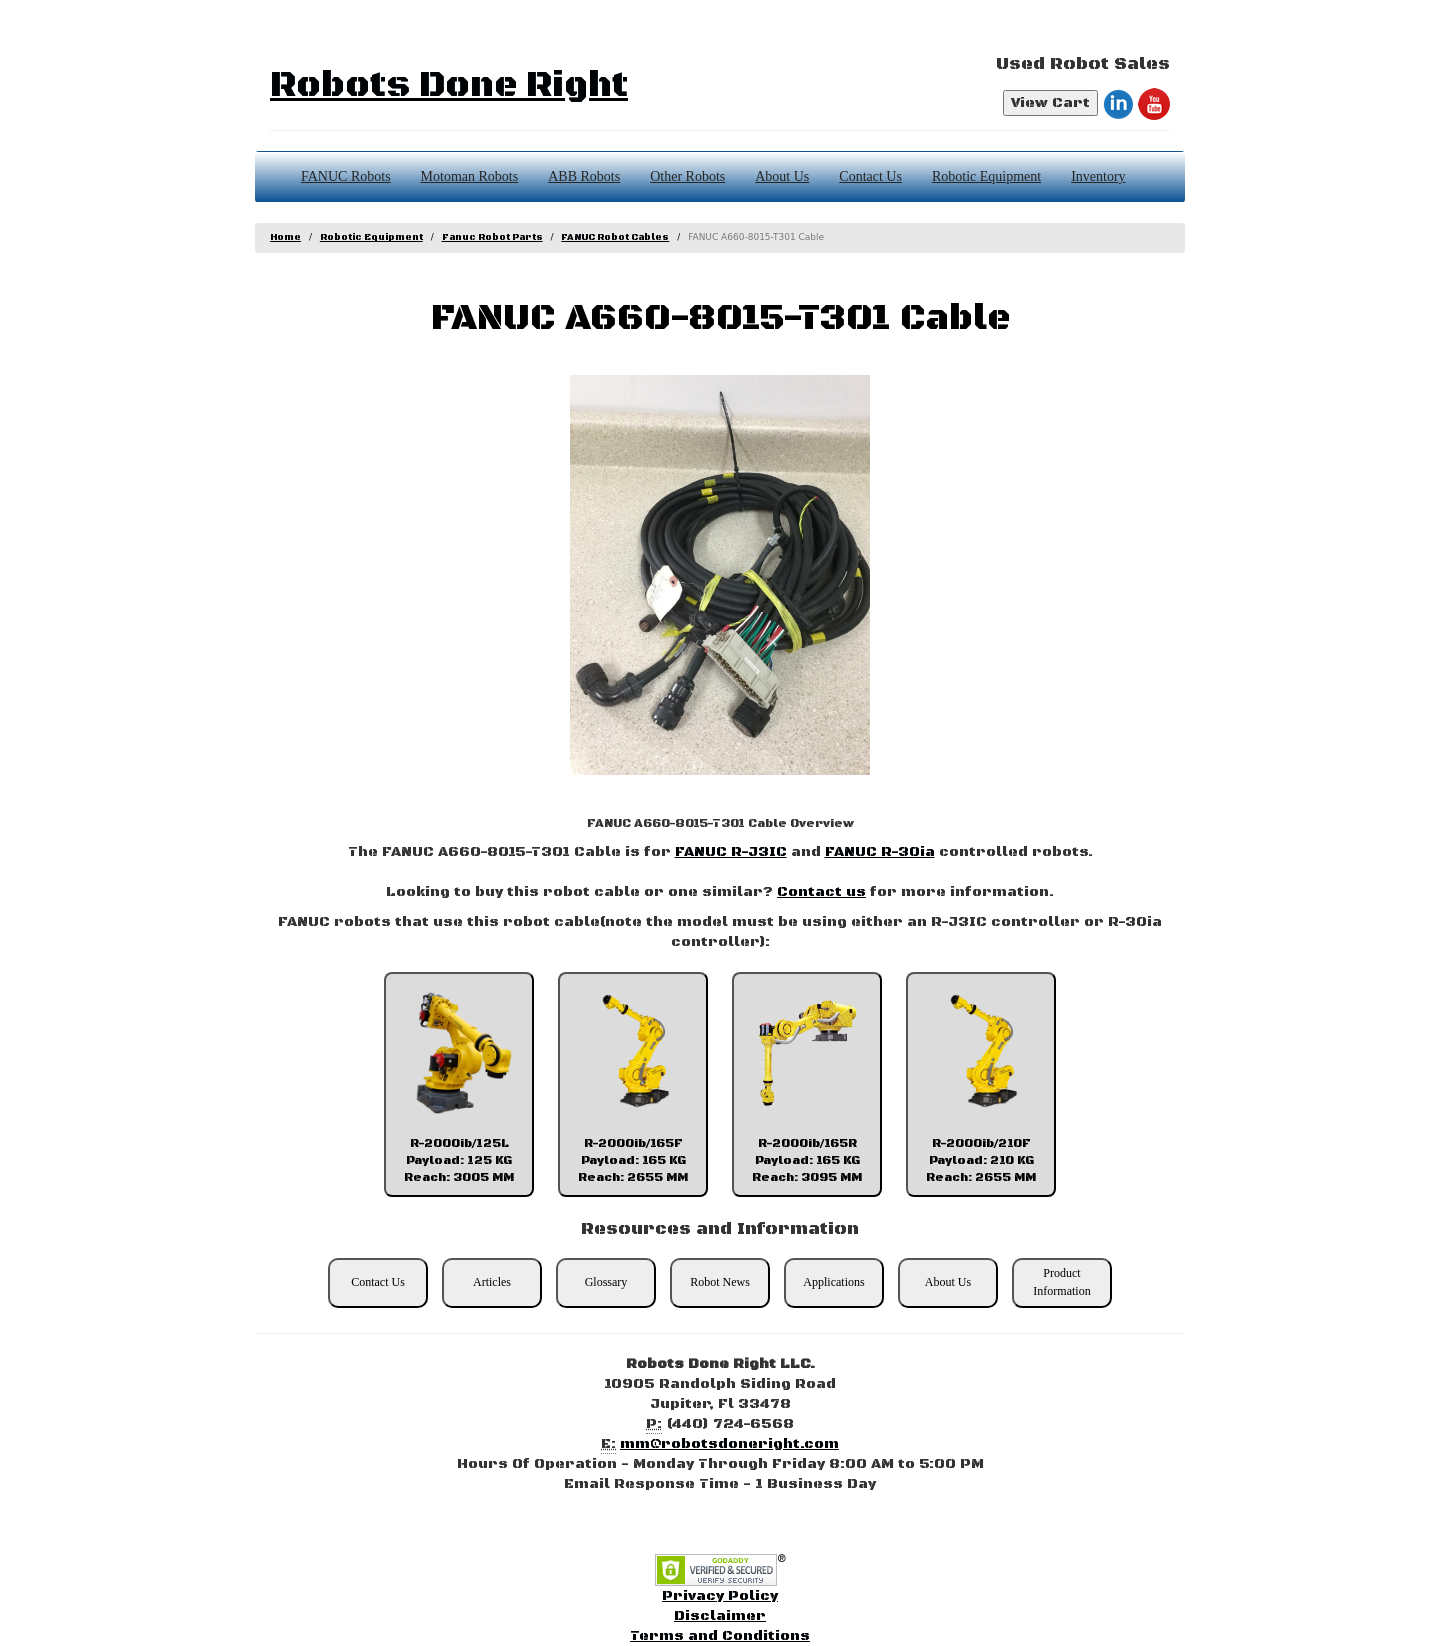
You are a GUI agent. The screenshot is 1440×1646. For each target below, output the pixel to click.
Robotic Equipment (986, 176)
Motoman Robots (470, 176)
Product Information (1061, 1281)
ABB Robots (584, 176)
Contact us (821, 892)
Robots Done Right (449, 85)
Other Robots (687, 176)
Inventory (1098, 176)
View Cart (1050, 103)
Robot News (720, 1282)
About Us (782, 176)
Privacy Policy (720, 1596)
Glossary (606, 1282)
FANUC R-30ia (880, 852)
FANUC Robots (346, 176)
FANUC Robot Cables (615, 237)
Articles (492, 1282)
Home (285, 237)
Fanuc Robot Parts (492, 237)
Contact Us (870, 176)
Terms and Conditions (720, 1636)
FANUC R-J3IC (731, 852)
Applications (833, 1282)
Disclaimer (720, 1616)
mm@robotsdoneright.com (729, 1444)
